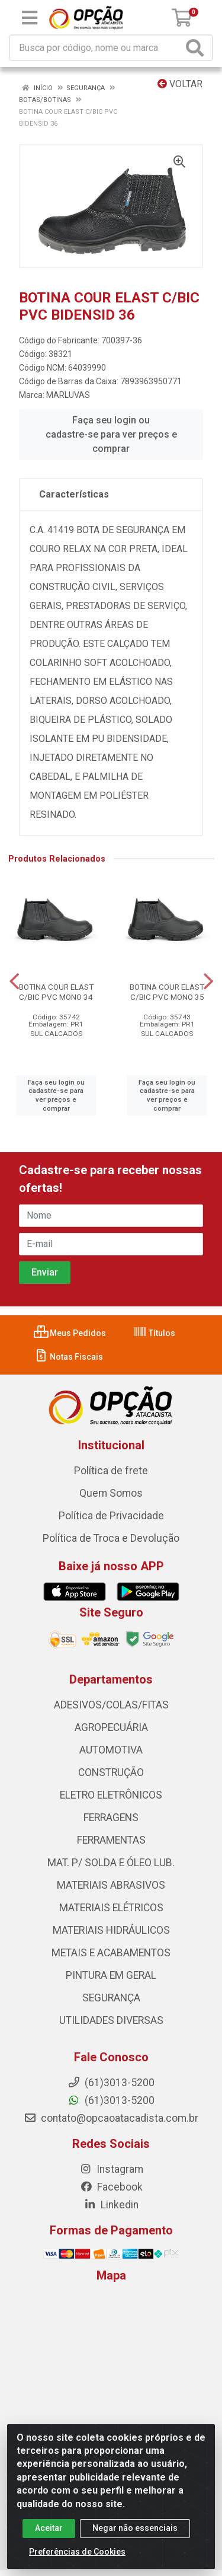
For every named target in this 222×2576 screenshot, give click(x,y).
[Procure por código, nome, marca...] (96, 48)
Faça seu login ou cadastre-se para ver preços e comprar (111, 434)
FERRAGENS (111, 1817)
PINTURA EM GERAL (111, 1975)
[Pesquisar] (197, 48)
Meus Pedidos (70, 1333)
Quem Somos (111, 1493)
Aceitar (49, 2528)
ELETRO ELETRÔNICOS (111, 1795)
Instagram (111, 2169)
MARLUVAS (68, 395)
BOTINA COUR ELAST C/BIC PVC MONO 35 (167, 992)
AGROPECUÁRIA (111, 1727)
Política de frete (111, 1471)
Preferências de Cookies (77, 2551)
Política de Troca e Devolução (111, 1538)
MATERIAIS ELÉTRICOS (111, 1908)
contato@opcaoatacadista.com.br (111, 2118)
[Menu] (29, 17)
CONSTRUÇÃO (111, 1772)
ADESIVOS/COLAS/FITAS (111, 1705)
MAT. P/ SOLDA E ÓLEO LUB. (111, 1863)
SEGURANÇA (111, 1998)
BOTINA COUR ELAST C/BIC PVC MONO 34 (56, 992)
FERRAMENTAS (111, 1840)
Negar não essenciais (135, 2528)
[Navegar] (14, 981)
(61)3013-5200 (111, 2100)
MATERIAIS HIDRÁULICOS (111, 1930)
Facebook (111, 2187)
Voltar (179, 84)
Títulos (154, 1333)
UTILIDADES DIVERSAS (111, 2020)
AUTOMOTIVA (111, 1750)
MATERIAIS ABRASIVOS (111, 1885)
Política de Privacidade (111, 1516)
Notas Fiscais (68, 1357)
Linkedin (111, 2205)
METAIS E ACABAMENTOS (111, 1953)
